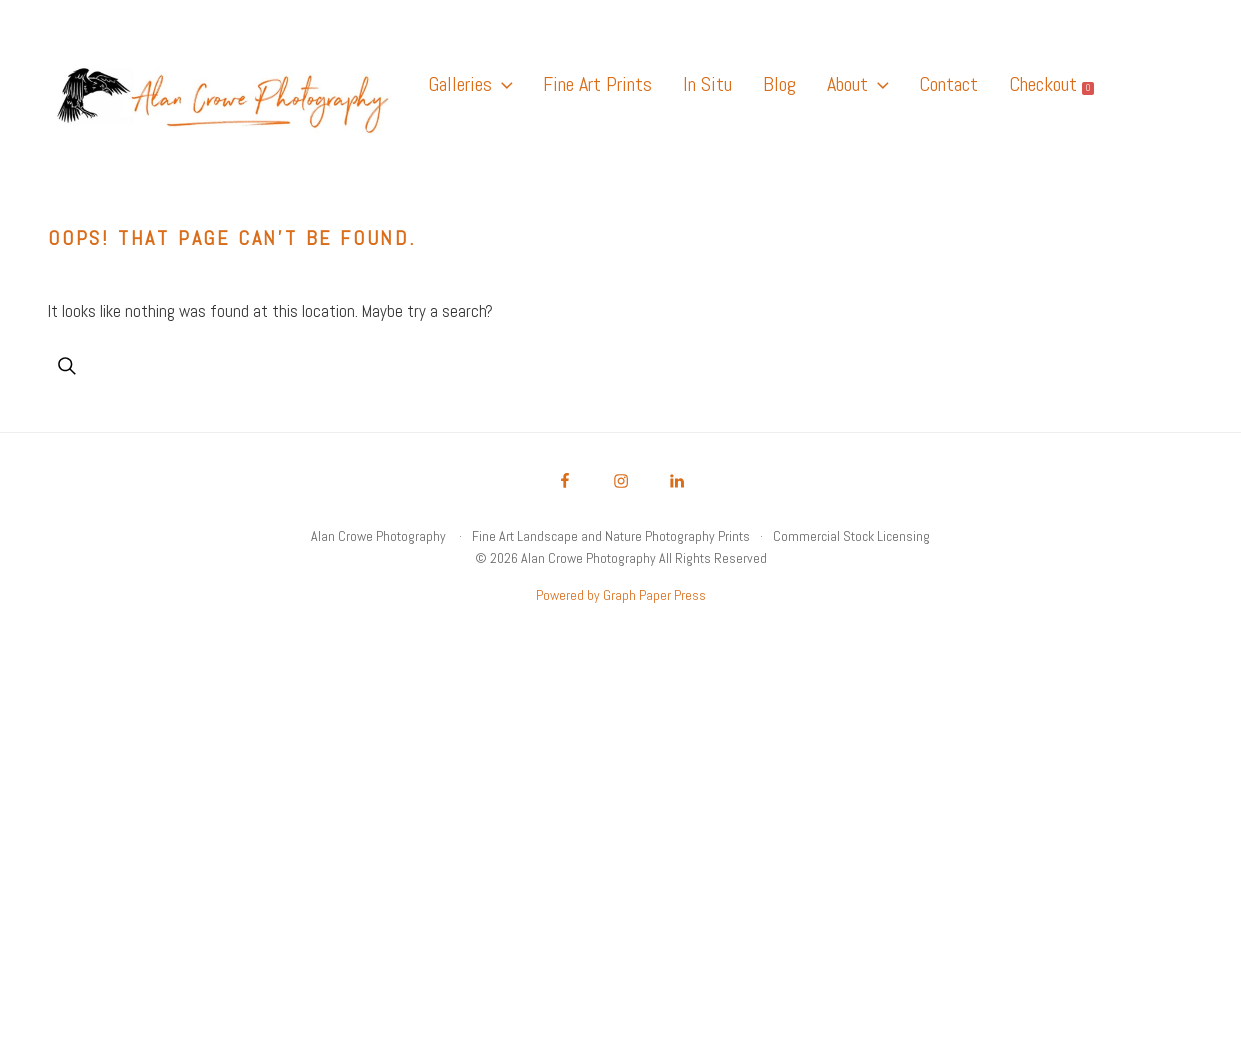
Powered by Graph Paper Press (621, 595)
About (857, 84)
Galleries (470, 84)
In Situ (707, 84)
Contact (948, 84)
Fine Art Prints (597, 84)
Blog (779, 84)
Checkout (1051, 84)
